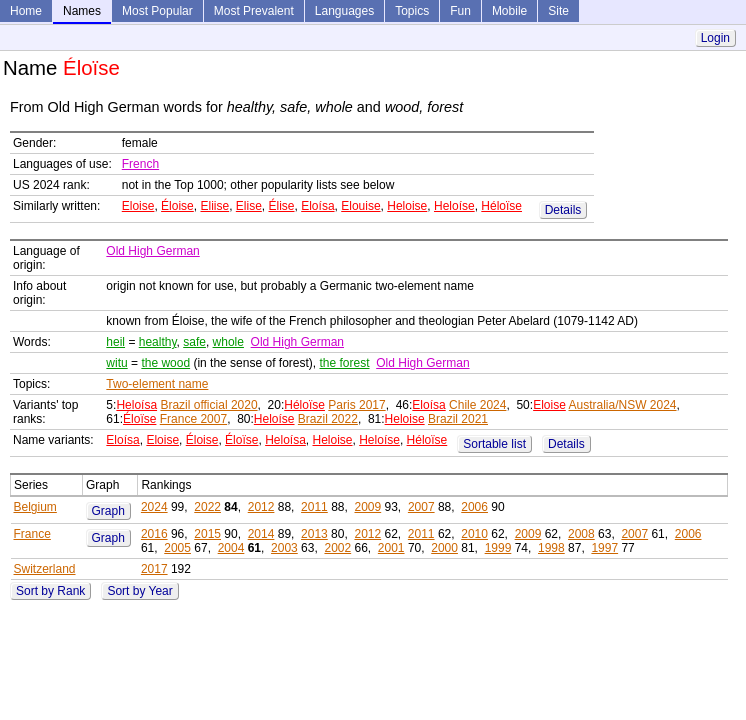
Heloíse (454, 206)
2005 (177, 548)
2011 (314, 507)
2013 (314, 534)
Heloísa (136, 405)
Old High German (152, 251)
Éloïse (139, 419)
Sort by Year (139, 591)
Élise (282, 206)
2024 (154, 507)
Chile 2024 (477, 405)
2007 (421, 507)
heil (115, 342)
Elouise (360, 206)
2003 (284, 548)
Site (558, 11)
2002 (337, 548)
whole (228, 342)
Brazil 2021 (458, 419)
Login (715, 38)
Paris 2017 (356, 405)
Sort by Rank (50, 591)
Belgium (35, 507)
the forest (345, 363)
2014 (261, 534)
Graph (108, 511)
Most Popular (157, 11)
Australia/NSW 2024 (622, 405)
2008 (581, 534)
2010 (474, 534)
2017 (154, 569)
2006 (474, 507)
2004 (231, 548)
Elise (249, 206)
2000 (444, 548)
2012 (261, 507)
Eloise (138, 206)
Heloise (407, 206)
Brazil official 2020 (208, 405)
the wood (165, 363)
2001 (391, 548)
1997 (604, 548)
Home (26, 11)
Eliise (214, 206)
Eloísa (317, 206)
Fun (460, 11)
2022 (207, 507)
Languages (344, 11)
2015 (207, 534)
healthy (158, 342)
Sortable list (494, 444)
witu (116, 363)
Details (563, 210)
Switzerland (45, 569)
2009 (367, 507)
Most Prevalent (254, 11)
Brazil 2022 (328, 419)
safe (194, 342)
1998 (551, 548)
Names (82, 11)
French (140, 164)
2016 (154, 534)
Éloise (177, 206)
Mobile (509, 11)
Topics (412, 11)
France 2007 (193, 419)
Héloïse (501, 206)
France (32, 534)
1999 (498, 548)
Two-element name (157, 384)
